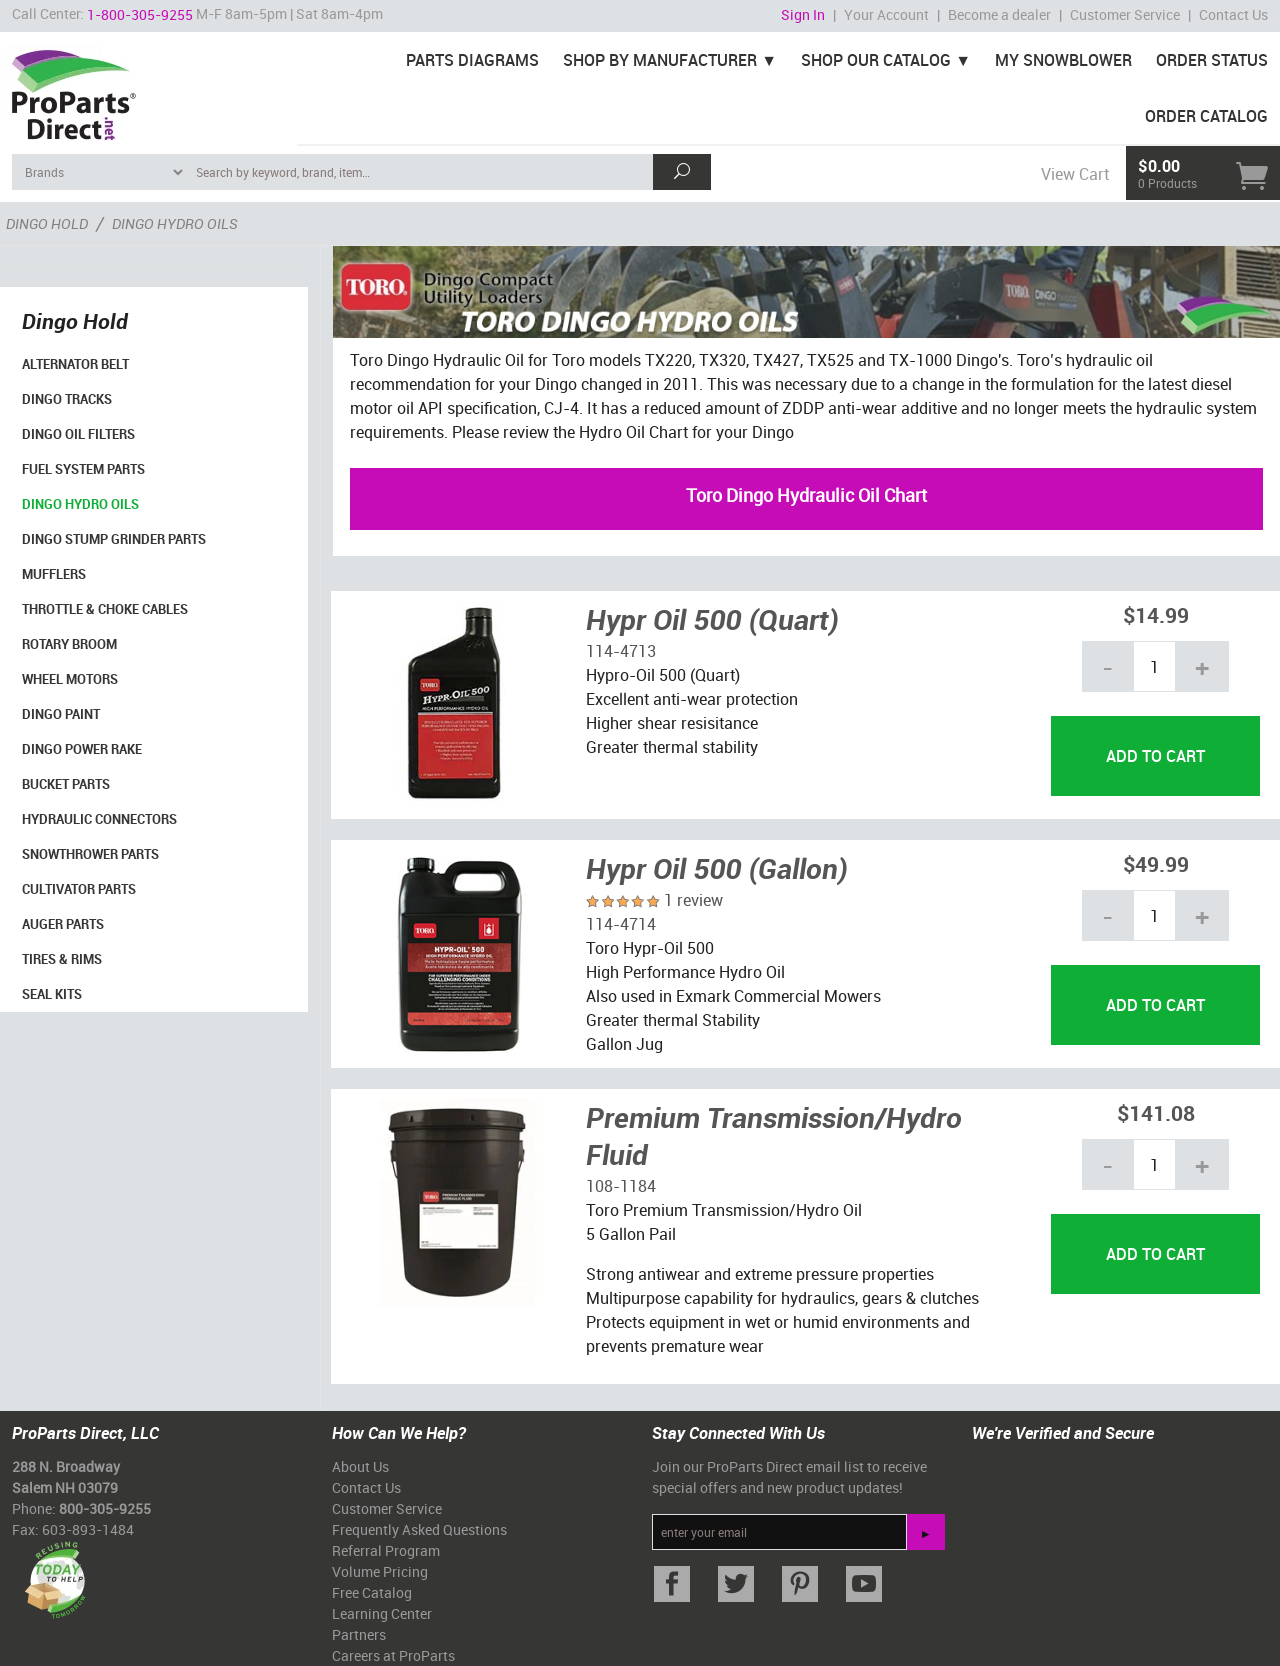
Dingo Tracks (67, 399)
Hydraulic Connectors (99, 819)
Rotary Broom (69, 644)
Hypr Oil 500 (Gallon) (717, 868)
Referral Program (386, 1550)
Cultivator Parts (79, 889)
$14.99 (1156, 614)
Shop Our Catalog (876, 60)
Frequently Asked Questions (419, 1529)
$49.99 (1156, 863)
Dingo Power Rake (82, 749)
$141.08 (1156, 1112)
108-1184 (621, 1186)
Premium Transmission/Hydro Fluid (774, 1136)
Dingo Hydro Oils (80, 504)
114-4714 (621, 924)
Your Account (886, 14)
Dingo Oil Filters (78, 434)
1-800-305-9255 (140, 14)
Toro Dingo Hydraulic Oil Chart (806, 495)
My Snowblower (1063, 60)
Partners (359, 1634)
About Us (360, 1466)
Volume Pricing (380, 1571)
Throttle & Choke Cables (105, 609)
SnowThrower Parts (90, 854)
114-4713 (621, 651)
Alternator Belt (75, 364)
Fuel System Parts (83, 469)
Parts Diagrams (472, 60)
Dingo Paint (61, 714)
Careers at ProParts (393, 1655)
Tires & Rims (62, 959)
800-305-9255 (105, 1508)
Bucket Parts (66, 784)
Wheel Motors (70, 679)
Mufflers (54, 574)
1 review (693, 900)
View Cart (1075, 174)
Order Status (1212, 60)
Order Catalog (1206, 116)
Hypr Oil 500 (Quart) (712, 619)
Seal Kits (52, 994)
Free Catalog (372, 1592)
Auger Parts (63, 924)
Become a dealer (999, 14)
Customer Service (1125, 14)
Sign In (803, 14)
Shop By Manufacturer (660, 60)
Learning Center (382, 1613)
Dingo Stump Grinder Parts (114, 539)
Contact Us (1233, 14)
